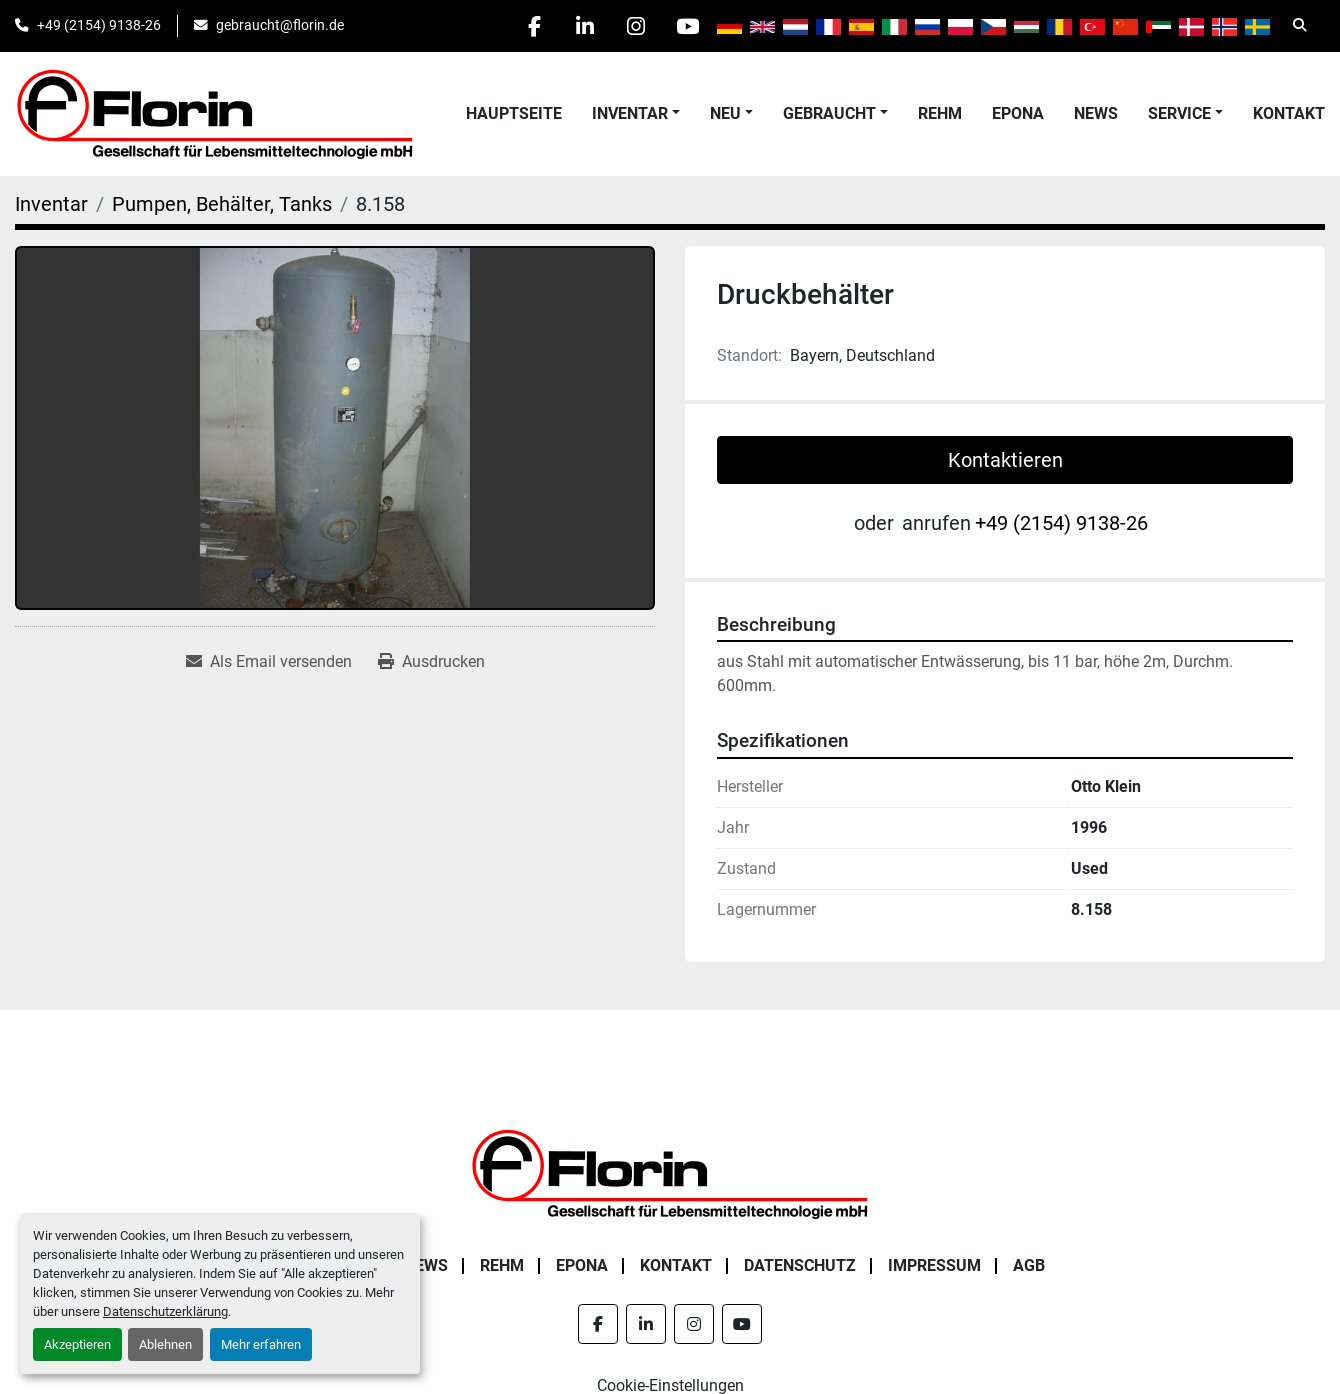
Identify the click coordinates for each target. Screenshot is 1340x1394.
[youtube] (687, 26)
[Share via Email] (269, 662)
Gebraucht (829, 113)
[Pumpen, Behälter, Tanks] (222, 204)
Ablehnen (165, 1344)
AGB (1029, 1265)
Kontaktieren (1005, 460)
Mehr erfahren (261, 1344)
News (1096, 113)
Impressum (934, 1265)
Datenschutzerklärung (165, 1311)
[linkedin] (585, 26)
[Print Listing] (431, 662)
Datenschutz (800, 1265)
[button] (636, 114)
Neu (725, 113)
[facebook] (534, 26)
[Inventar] (51, 204)
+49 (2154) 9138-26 (99, 25)
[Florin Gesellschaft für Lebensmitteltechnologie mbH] (670, 1172)
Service (1179, 113)
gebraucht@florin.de (280, 25)
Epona (1018, 113)
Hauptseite (514, 113)
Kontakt (1289, 113)
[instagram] (636, 26)
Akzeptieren (77, 1344)
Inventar (630, 113)
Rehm (940, 113)
